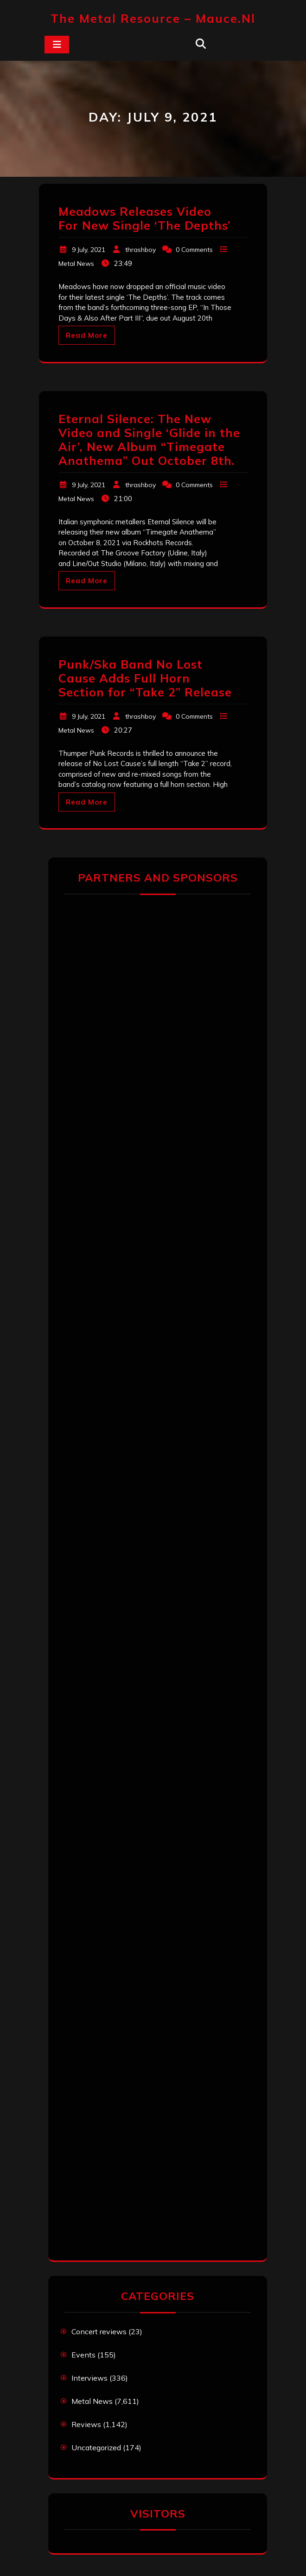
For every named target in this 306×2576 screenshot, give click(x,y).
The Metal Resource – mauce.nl (153, 18)
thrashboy (140, 249)
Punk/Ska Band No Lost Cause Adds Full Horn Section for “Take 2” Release (145, 678)
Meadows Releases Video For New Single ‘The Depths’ (144, 218)
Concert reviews (99, 2331)
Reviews (86, 2424)
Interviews (89, 2378)
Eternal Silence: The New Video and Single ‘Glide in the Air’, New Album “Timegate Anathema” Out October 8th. (149, 440)
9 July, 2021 (88, 249)
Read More (87, 335)
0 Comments (194, 249)
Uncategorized (96, 2447)
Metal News (76, 263)
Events (83, 2354)
